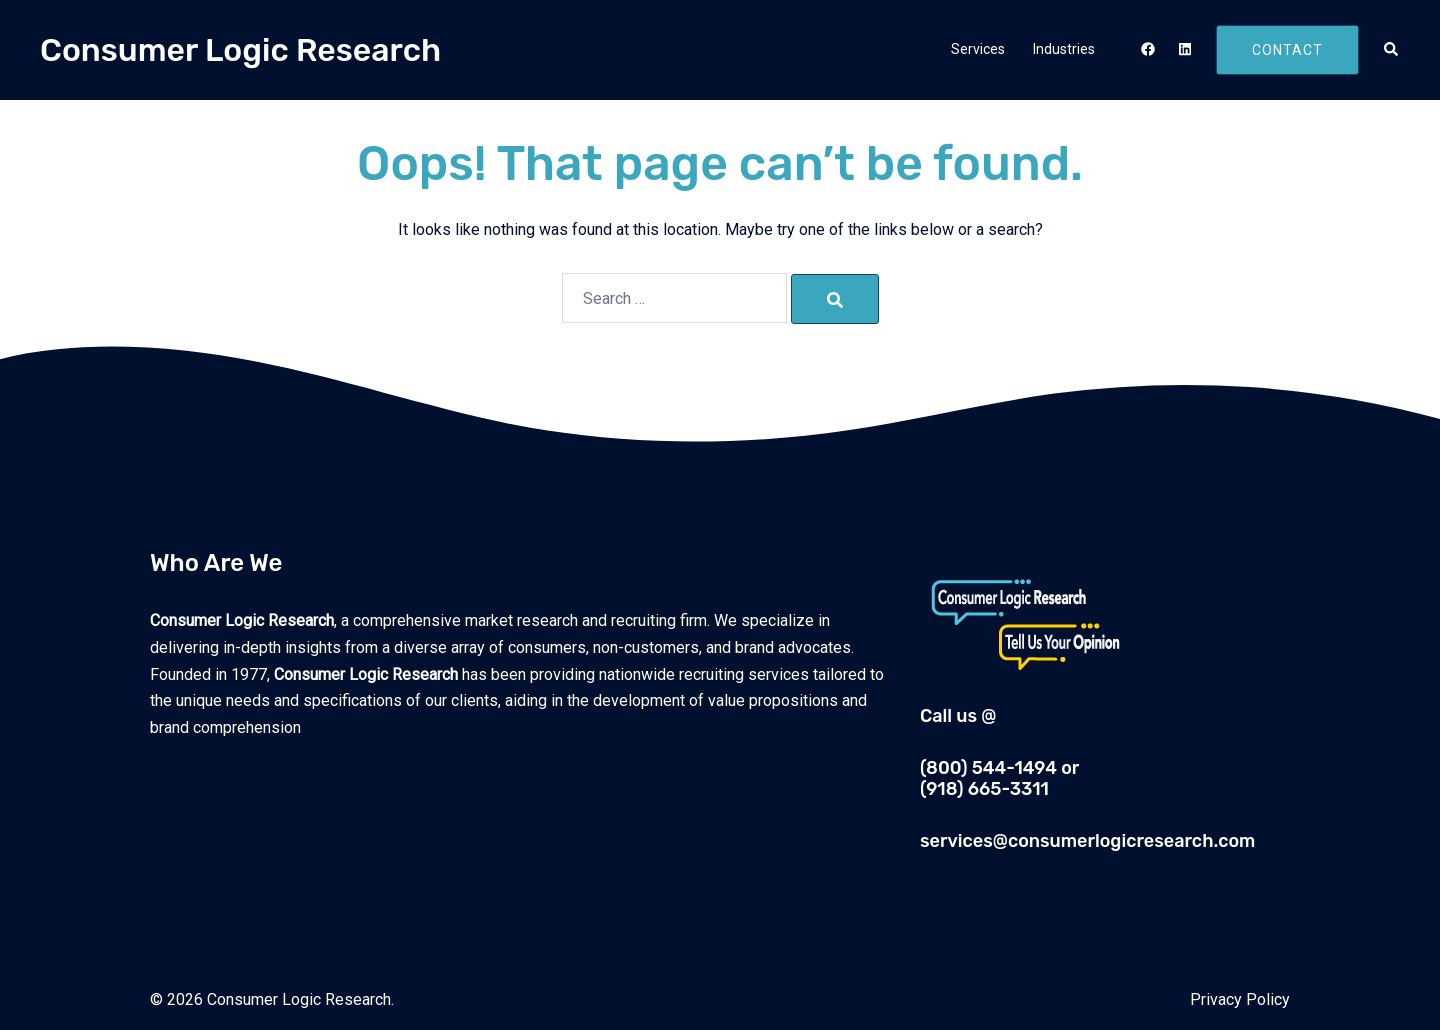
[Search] (835, 299)
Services (978, 49)
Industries (1064, 49)
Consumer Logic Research (240, 50)
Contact (1287, 50)
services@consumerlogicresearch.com (1087, 841)
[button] (1392, 50)
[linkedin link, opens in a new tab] (1183, 49)
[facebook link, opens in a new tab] (1147, 49)
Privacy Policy (1240, 999)
